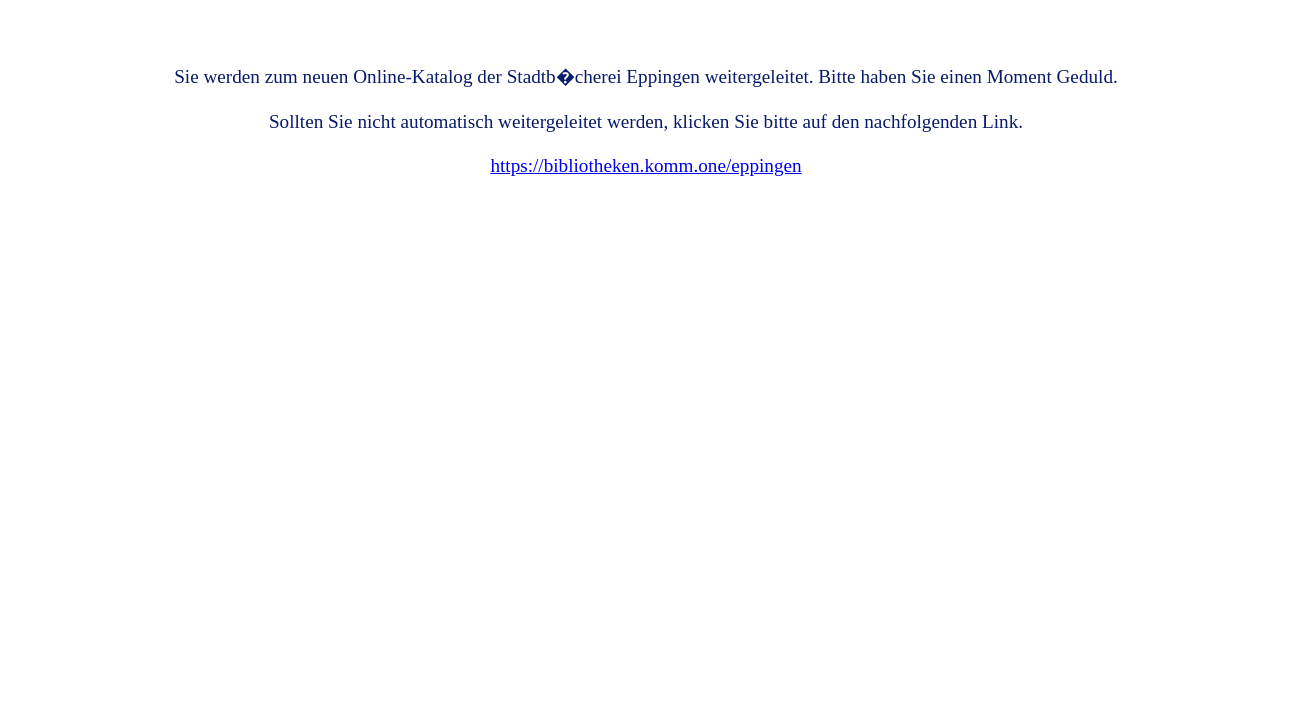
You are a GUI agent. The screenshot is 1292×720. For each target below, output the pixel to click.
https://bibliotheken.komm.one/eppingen (645, 165)
